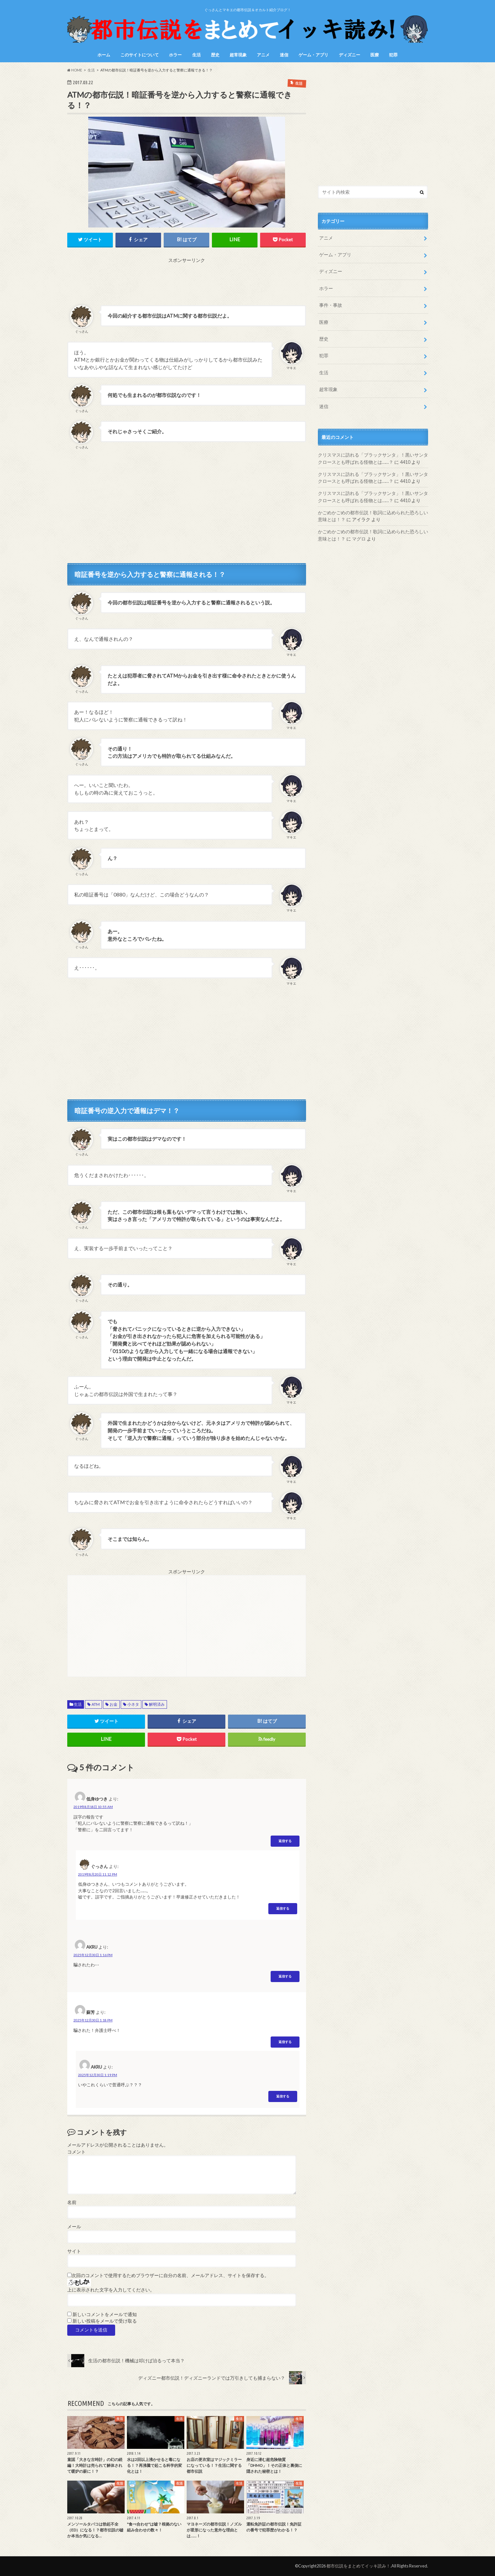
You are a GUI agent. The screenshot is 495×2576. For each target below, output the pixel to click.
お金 (113, 1704)
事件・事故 (330, 305)
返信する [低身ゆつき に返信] (285, 1841)
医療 (374, 54)
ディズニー (349, 54)
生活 (196, 54)
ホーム (103, 54)
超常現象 (238, 54)
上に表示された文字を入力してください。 (111, 2290)
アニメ (263, 54)
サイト (74, 2251)
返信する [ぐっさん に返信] (282, 1908)
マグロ (359, 538)
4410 (405, 462)
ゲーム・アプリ (313, 54)
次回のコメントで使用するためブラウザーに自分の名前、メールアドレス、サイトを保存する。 (170, 2275)
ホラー (175, 54)
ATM (96, 1704)
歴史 (215, 54)
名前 (71, 2202)
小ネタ (133, 1704)
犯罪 (393, 54)
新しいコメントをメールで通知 (104, 2314)
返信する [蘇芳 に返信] (285, 2042)
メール (74, 2226)
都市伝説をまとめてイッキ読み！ (358, 2565)
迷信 (284, 54)
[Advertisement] (186, 278)
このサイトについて (139, 54)
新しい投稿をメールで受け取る (104, 2321)
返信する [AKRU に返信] (285, 1976)
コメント (76, 2151)
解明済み (157, 1704)
